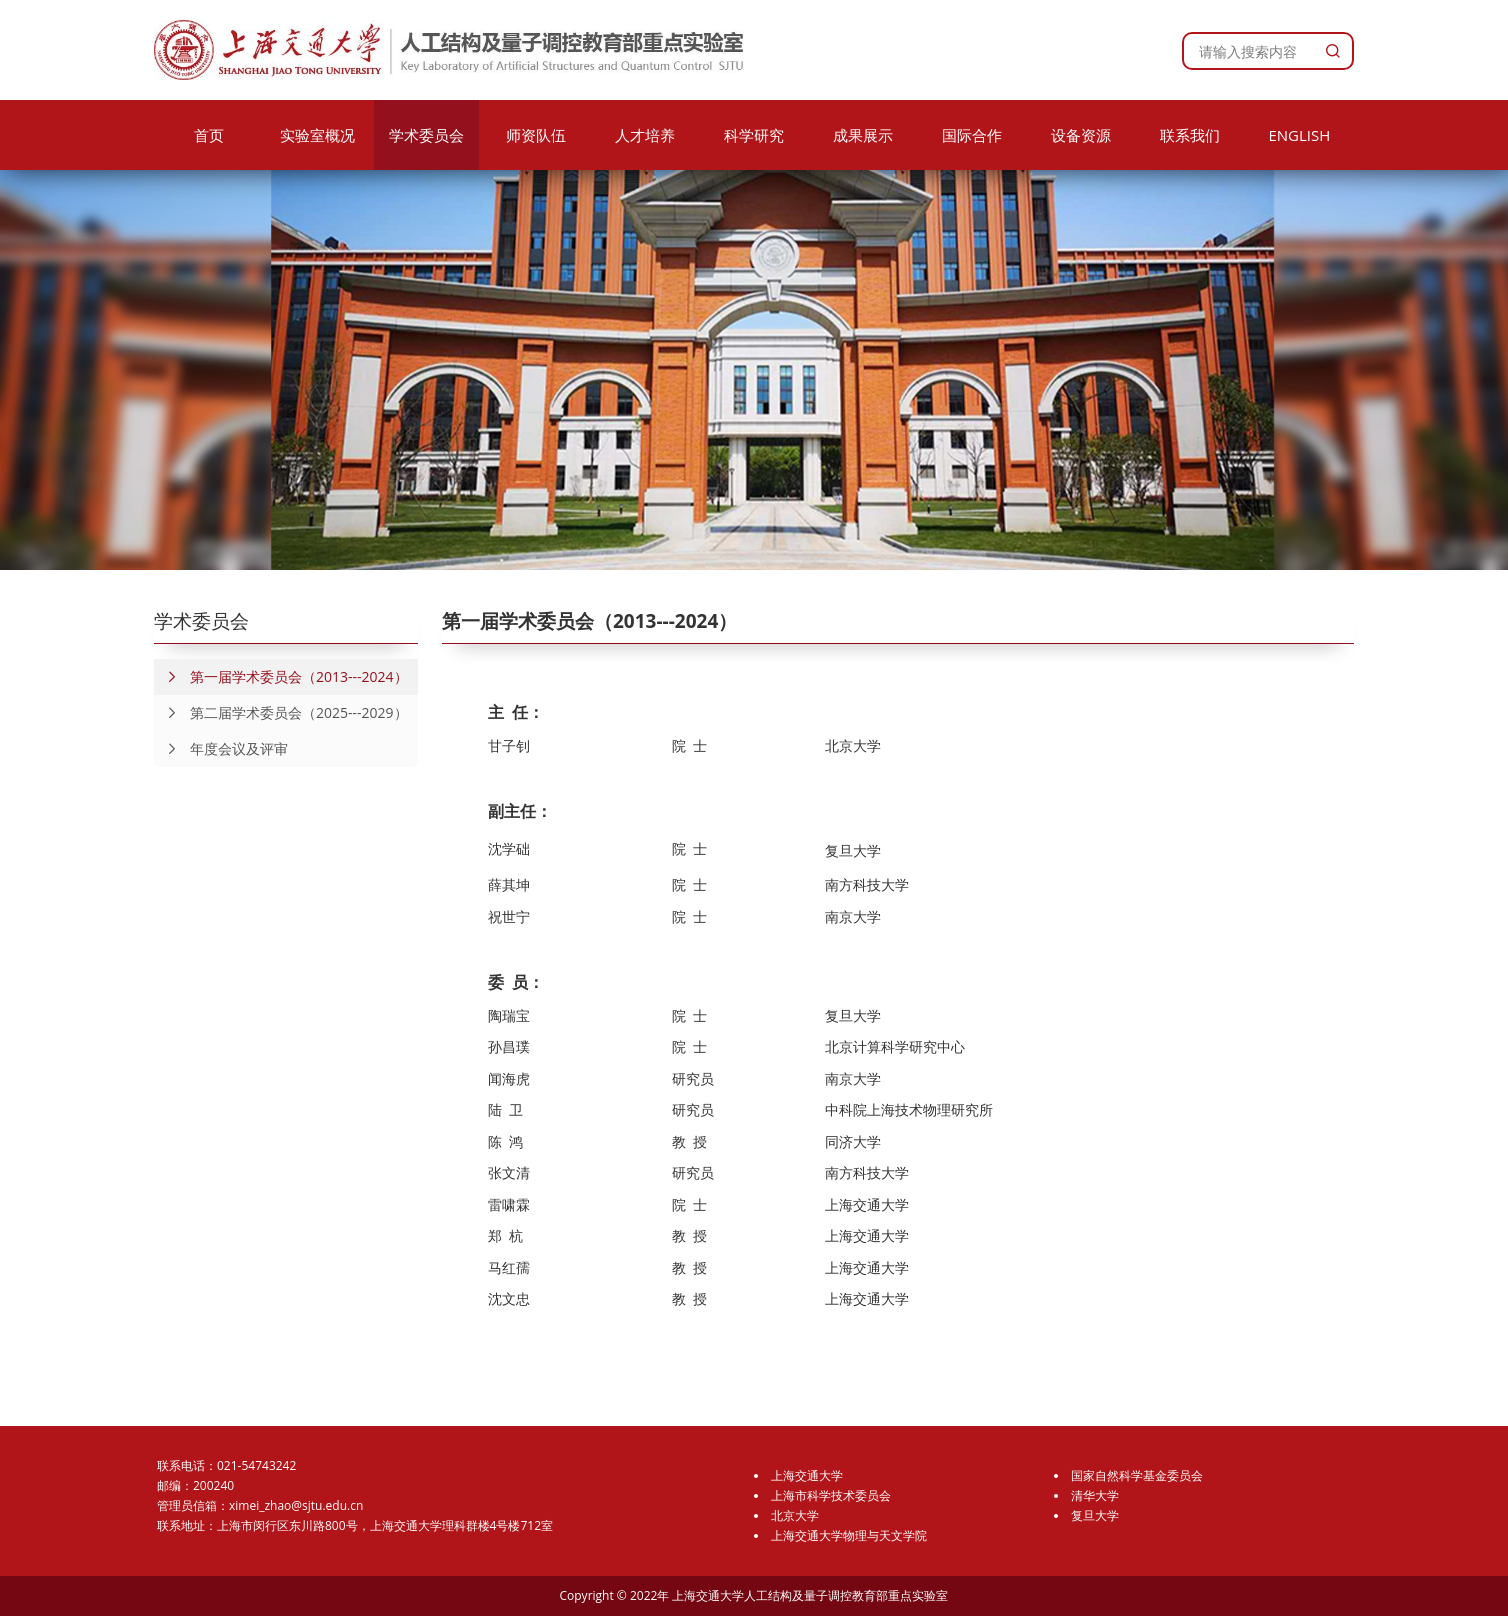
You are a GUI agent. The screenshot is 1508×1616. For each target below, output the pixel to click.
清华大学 (1095, 1495)
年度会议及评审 (221, 749)
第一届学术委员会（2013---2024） (281, 677)
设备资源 (1081, 135)
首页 (209, 135)
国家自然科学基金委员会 (1137, 1475)
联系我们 (1190, 135)
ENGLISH (1299, 135)
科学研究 (754, 135)
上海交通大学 (807, 1475)
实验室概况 (317, 135)
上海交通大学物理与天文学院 (849, 1535)
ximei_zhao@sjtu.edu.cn (296, 1505)
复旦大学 (1095, 1515)
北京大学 (795, 1515)
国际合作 (972, 135)
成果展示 (863, 135)
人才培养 (645, 135)
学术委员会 (426, 135)
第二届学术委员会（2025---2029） (281, 713)
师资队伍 (536, 135)
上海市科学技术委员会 (831, 1495)
